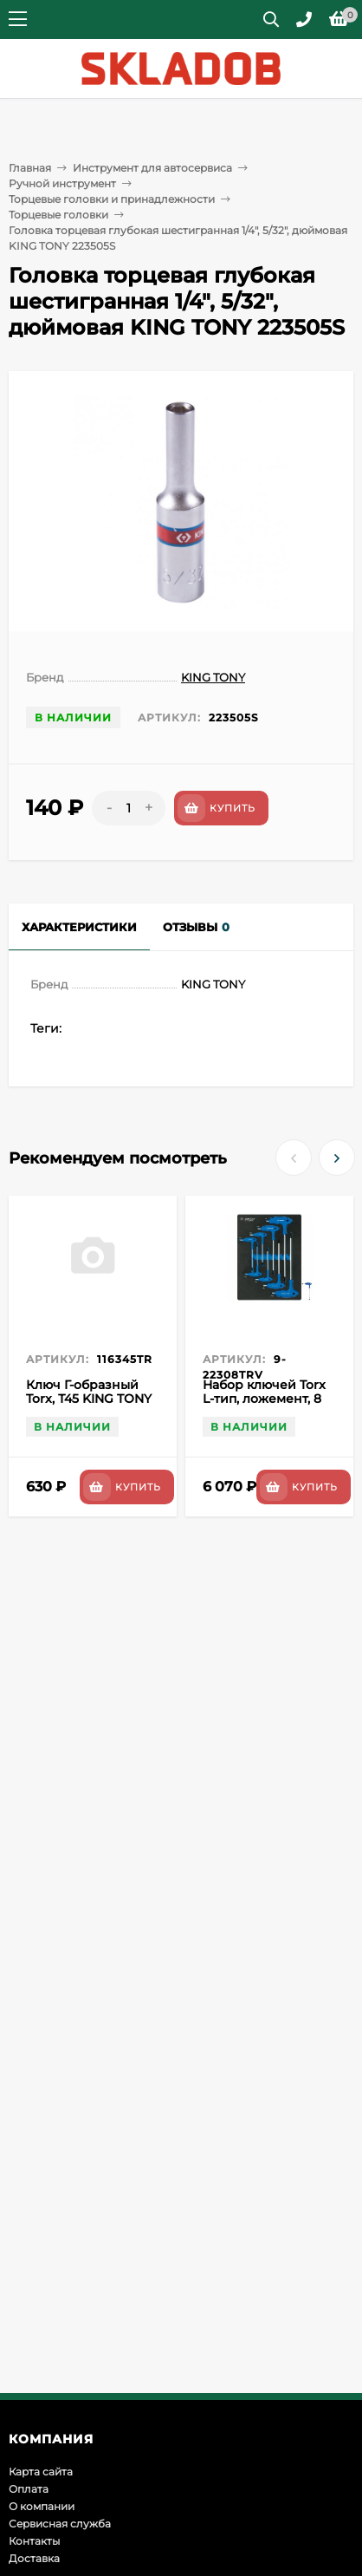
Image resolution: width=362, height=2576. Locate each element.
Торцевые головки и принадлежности (112, 198)
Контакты (34, 2540)
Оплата (28, 2488)
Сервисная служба (60, 2523)
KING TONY (213, 677)
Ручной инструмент (62, 183)
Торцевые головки (58, 214)
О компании (41, 2506)
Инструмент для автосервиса (152, 167)
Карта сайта (41, 2471)
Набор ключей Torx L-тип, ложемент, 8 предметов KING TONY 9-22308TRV (264, 1405)
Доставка (34, 2558)
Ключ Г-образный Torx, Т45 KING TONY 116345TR (89, 1398)
